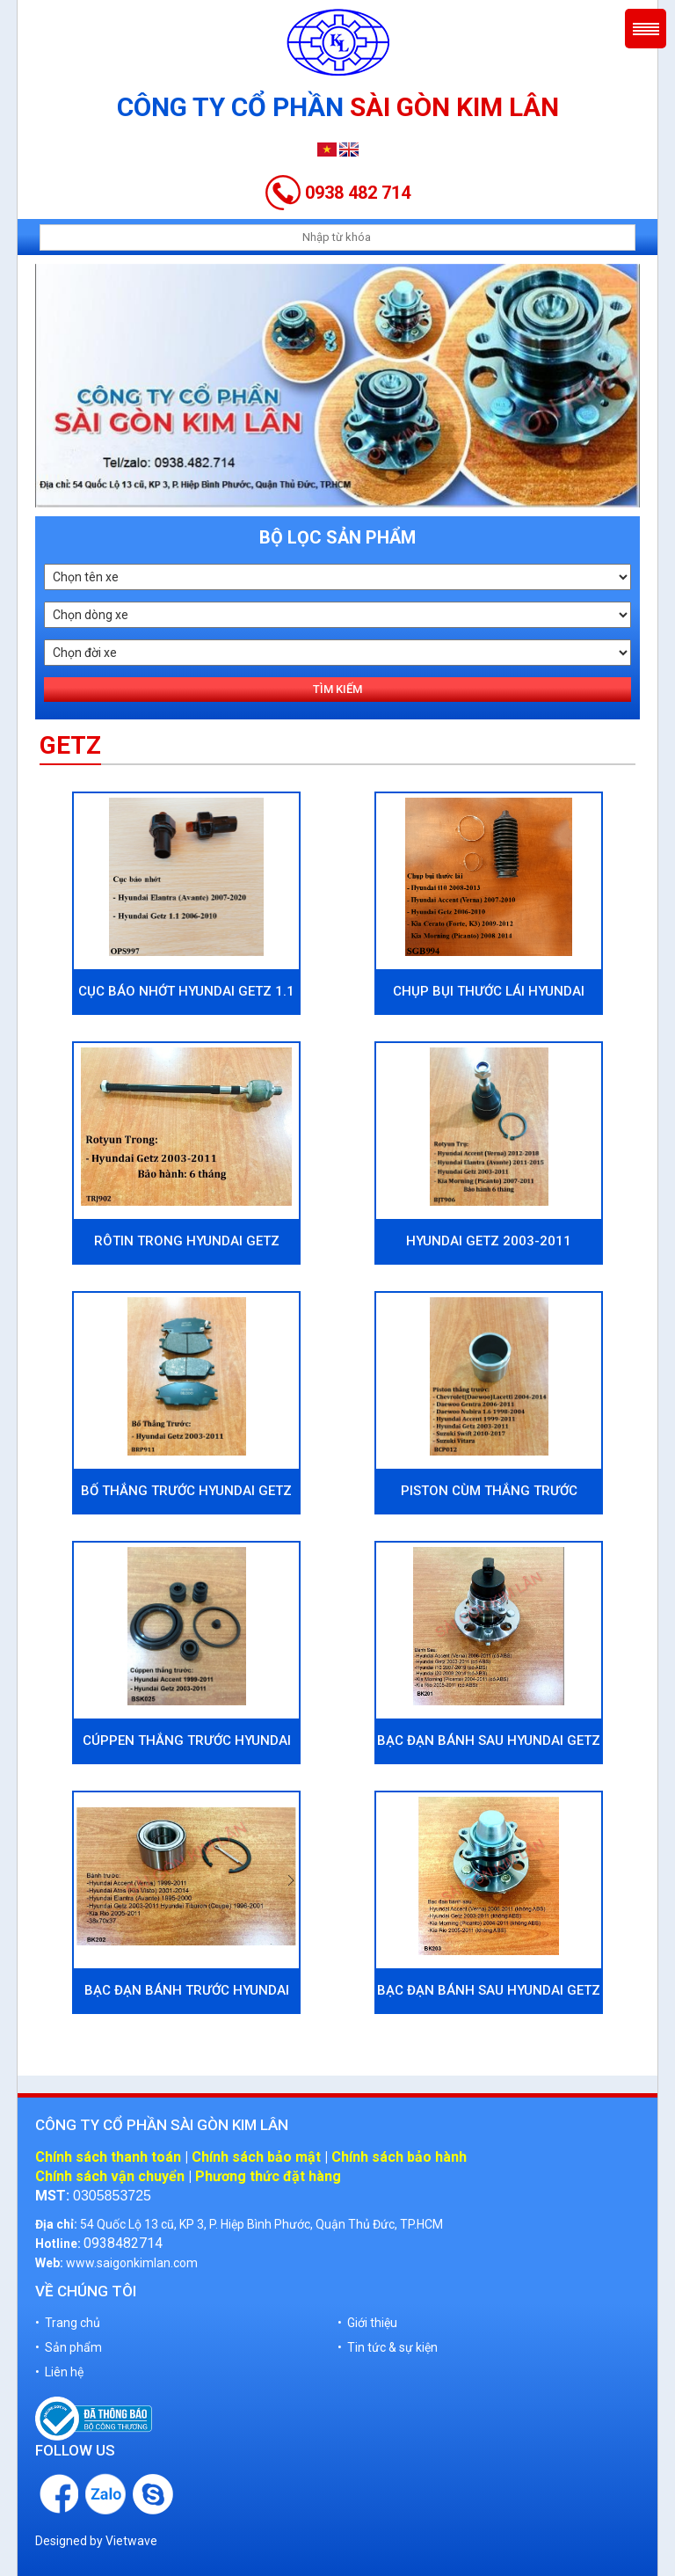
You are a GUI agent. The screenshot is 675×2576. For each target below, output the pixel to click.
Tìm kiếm (337, 689)
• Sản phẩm (68, 2347)
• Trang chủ (67, 2323)
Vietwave (131, 2541)
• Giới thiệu (367, 2323)
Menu (645, 28)
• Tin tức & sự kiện (388, 2347)
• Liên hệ (59, 2372)
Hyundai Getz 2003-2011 (488, 1241)
